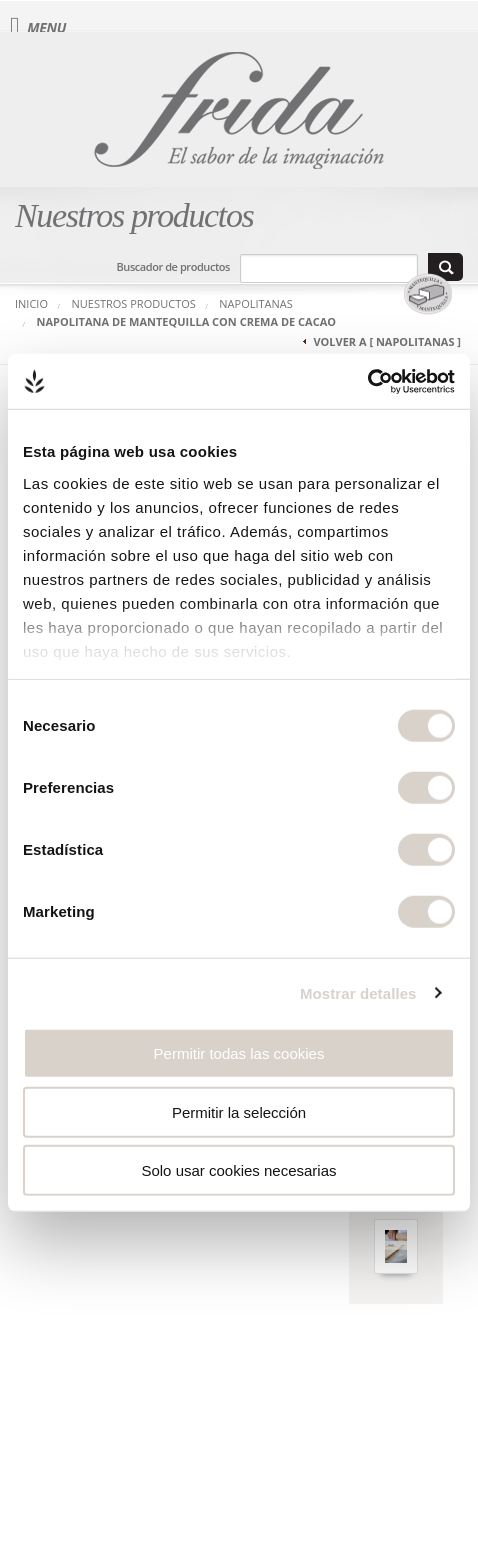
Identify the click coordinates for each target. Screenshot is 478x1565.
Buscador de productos (173, 266)
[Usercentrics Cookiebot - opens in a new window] (367, 381)
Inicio (31, 303)
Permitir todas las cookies (239, 1053)
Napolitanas (256, 303)
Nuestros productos (134, 303)
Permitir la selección (239, 1111)
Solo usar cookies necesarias (238, 1170)
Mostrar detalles (358, 992)
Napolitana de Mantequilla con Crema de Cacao (187, 321)
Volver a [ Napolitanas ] (387, 341)
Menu (38, 28)
